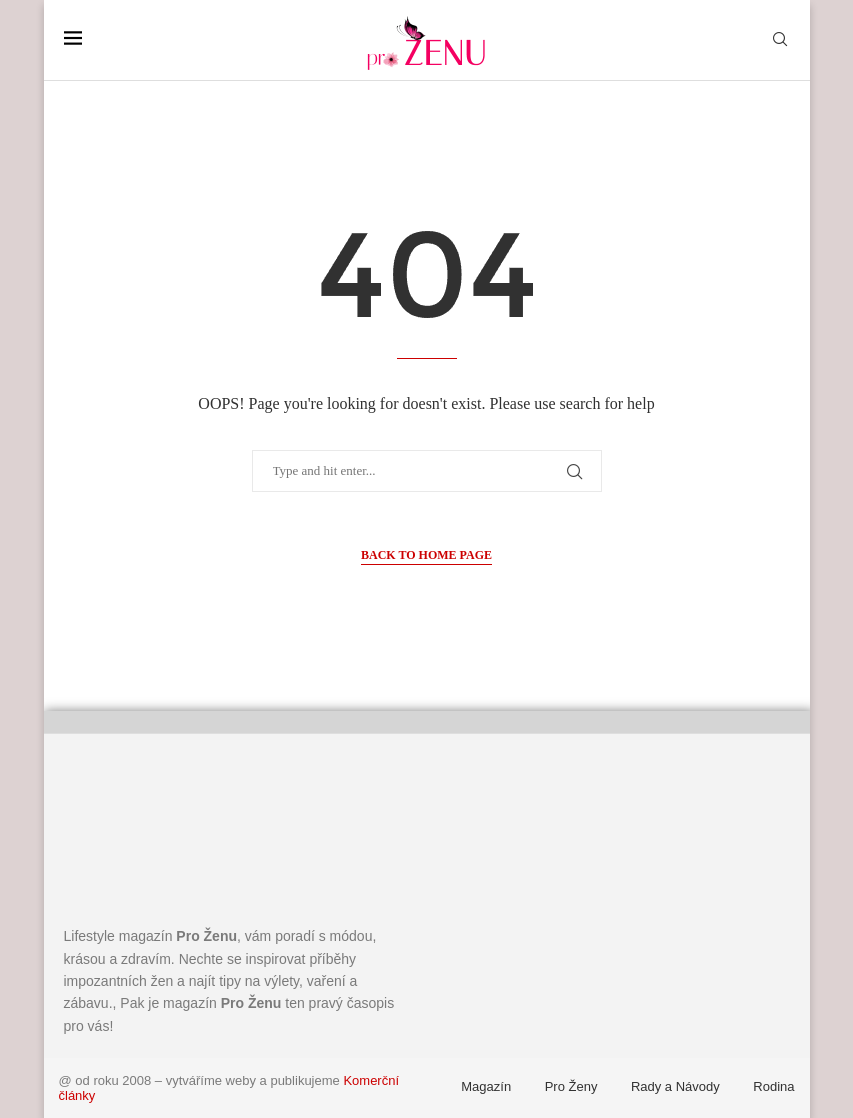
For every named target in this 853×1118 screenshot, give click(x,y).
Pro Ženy (571, 1086)
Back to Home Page (426, 555)
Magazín (486, 1086)
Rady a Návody (675, 1086)
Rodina (773, 1086)
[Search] (780, 40)
